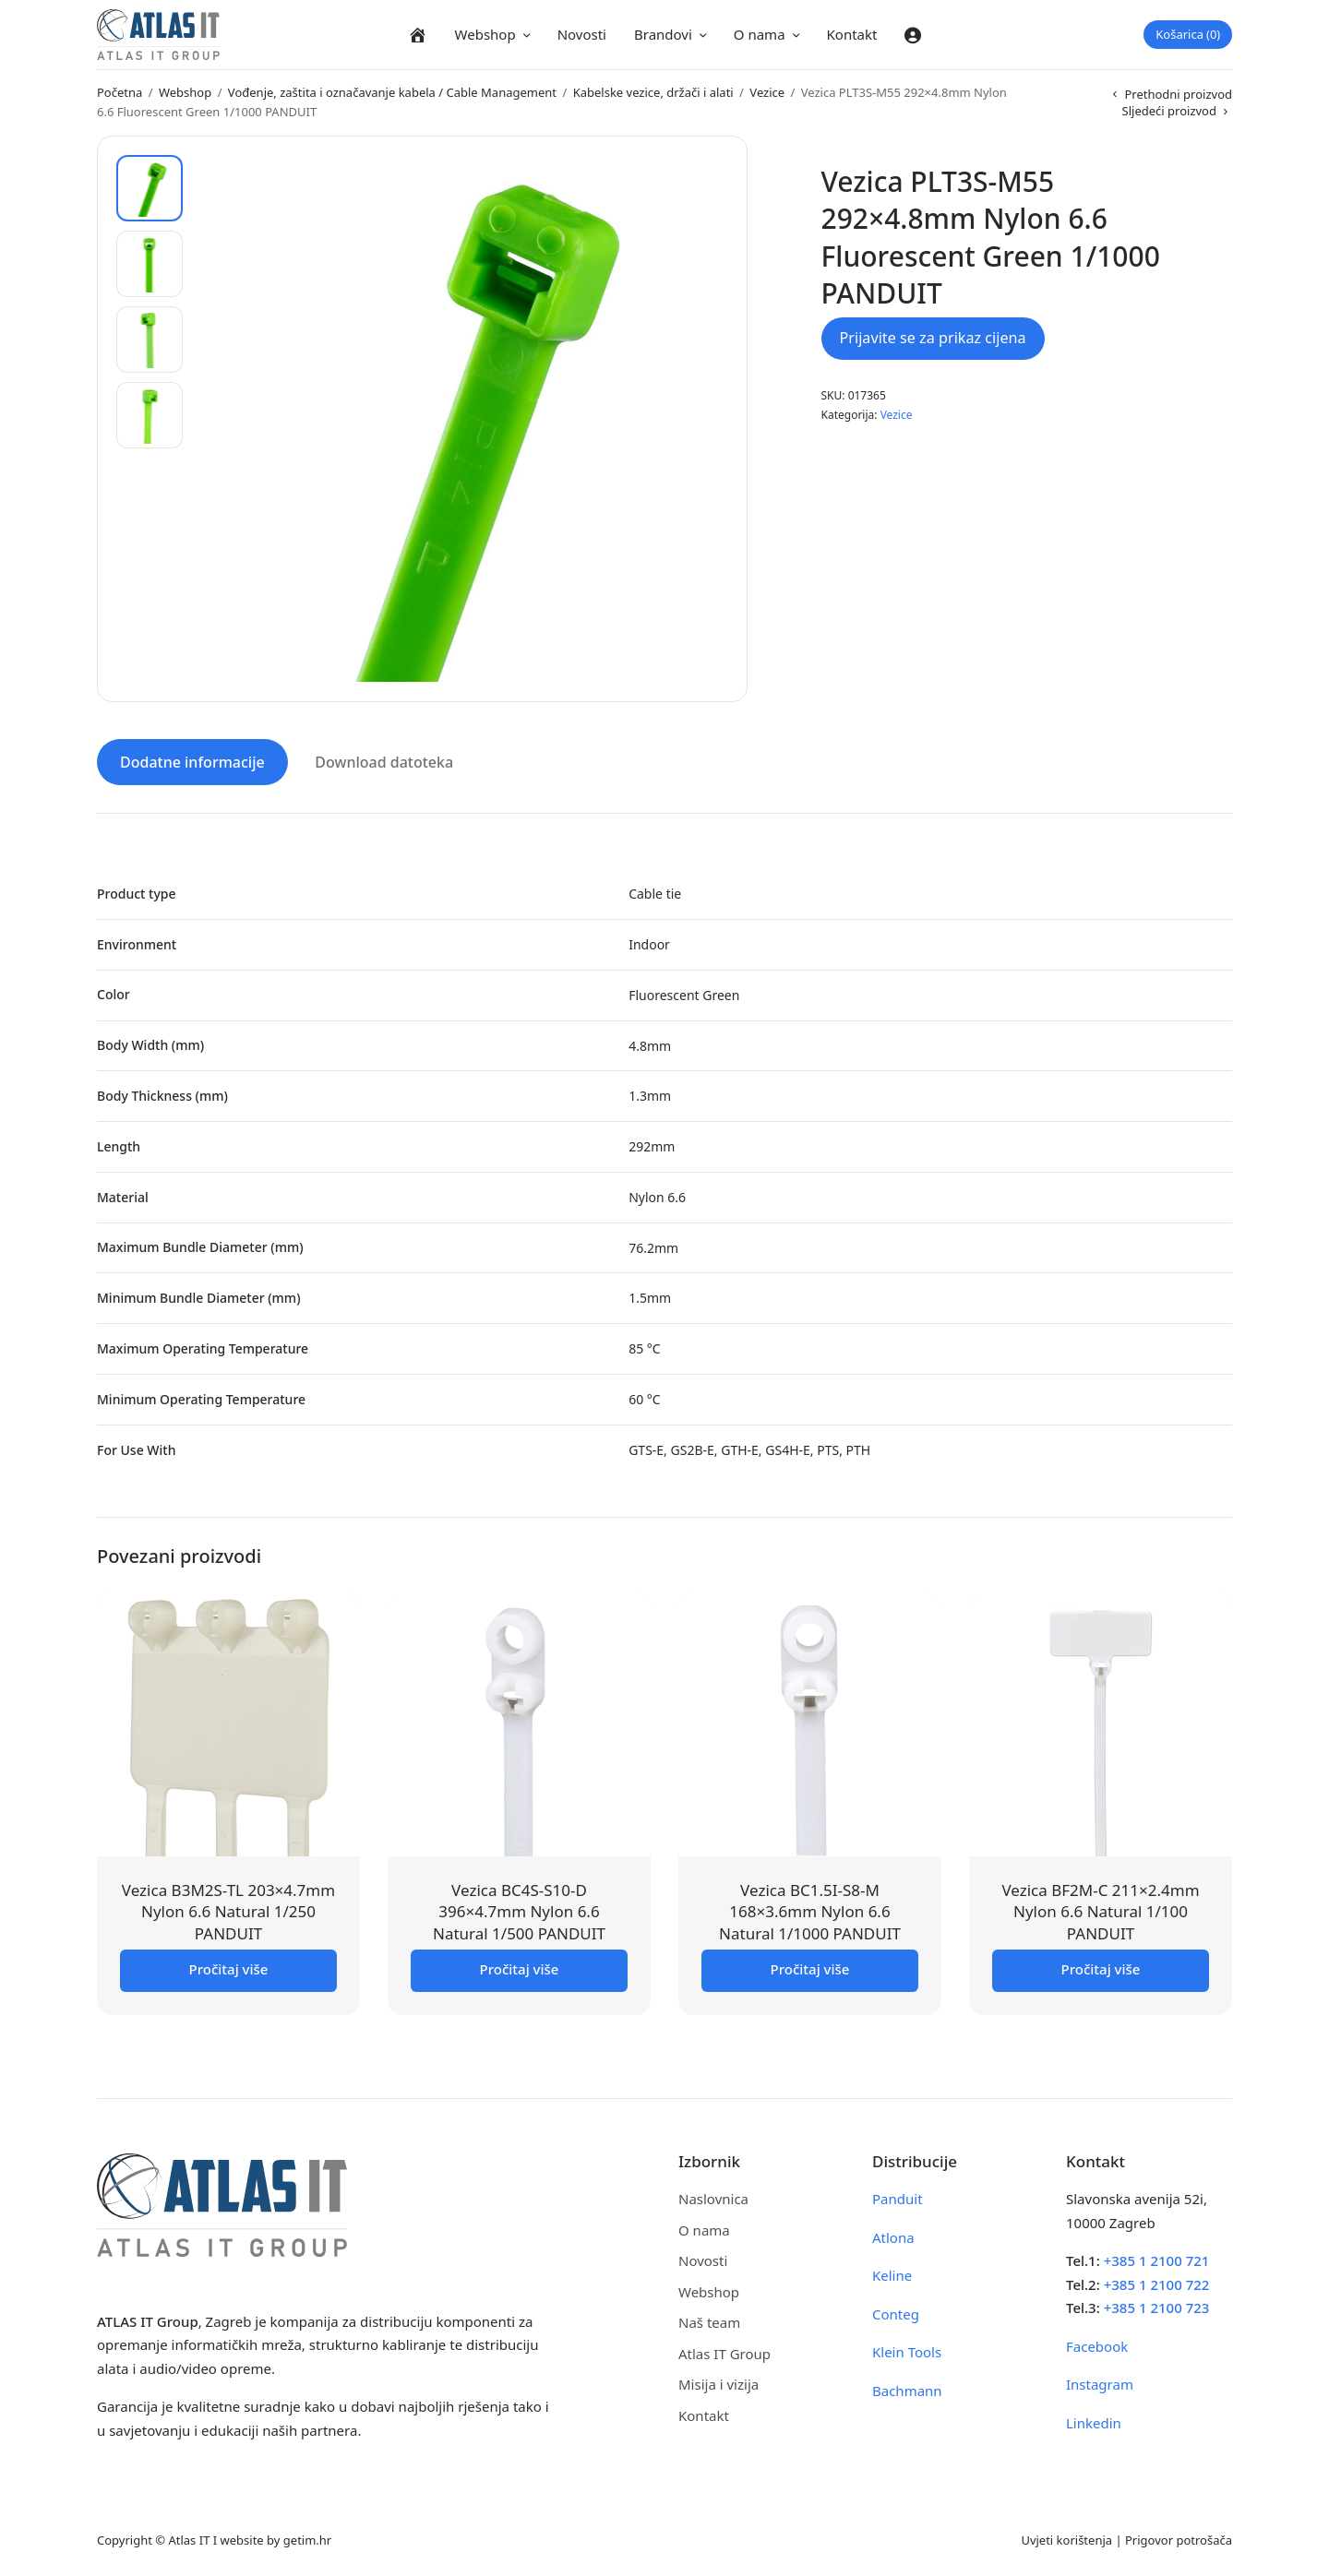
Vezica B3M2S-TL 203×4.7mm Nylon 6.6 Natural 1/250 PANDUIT (228, 1910)
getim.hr (307, 2539)
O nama (759, 34)
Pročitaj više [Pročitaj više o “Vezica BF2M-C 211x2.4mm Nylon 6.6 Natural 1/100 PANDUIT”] (1101, 1968)
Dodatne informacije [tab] (192, 761)
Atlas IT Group (724, 2352)
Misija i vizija (718, 2383)
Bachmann (907, 2388)
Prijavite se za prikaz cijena (933, 338)
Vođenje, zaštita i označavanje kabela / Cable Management (392, 92)
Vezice (766, 92)
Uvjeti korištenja (1066, 2539)
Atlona (893, 2235)
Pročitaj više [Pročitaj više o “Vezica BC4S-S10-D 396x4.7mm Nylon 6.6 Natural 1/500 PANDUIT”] (519, 1968)
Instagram (1099, 2383)
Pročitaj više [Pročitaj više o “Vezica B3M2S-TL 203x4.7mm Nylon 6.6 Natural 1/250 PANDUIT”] (229, 1968)
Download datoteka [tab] (384, 761)
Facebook (1097, 2344)
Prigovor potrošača (1178, 2539)
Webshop (485, 34)
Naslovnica (713, 2197)
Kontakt (852, 34)
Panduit (897, 2197)
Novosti (581, 34)
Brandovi (663, 34)
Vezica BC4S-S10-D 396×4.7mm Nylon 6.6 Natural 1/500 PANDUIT (519, 1910)
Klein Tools (906, 2351)
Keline (892, 2274)
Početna (119, 92)
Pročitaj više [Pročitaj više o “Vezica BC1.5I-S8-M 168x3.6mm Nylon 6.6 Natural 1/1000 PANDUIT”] (810, 1968)
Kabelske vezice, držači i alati (653, 92)
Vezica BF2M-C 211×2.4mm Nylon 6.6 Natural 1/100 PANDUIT (1100, 1910)
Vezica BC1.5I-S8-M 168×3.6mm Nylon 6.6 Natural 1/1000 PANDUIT (810, 1910)
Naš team (709, 2321)
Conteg (895, 2312)
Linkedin (1093, 2421)
